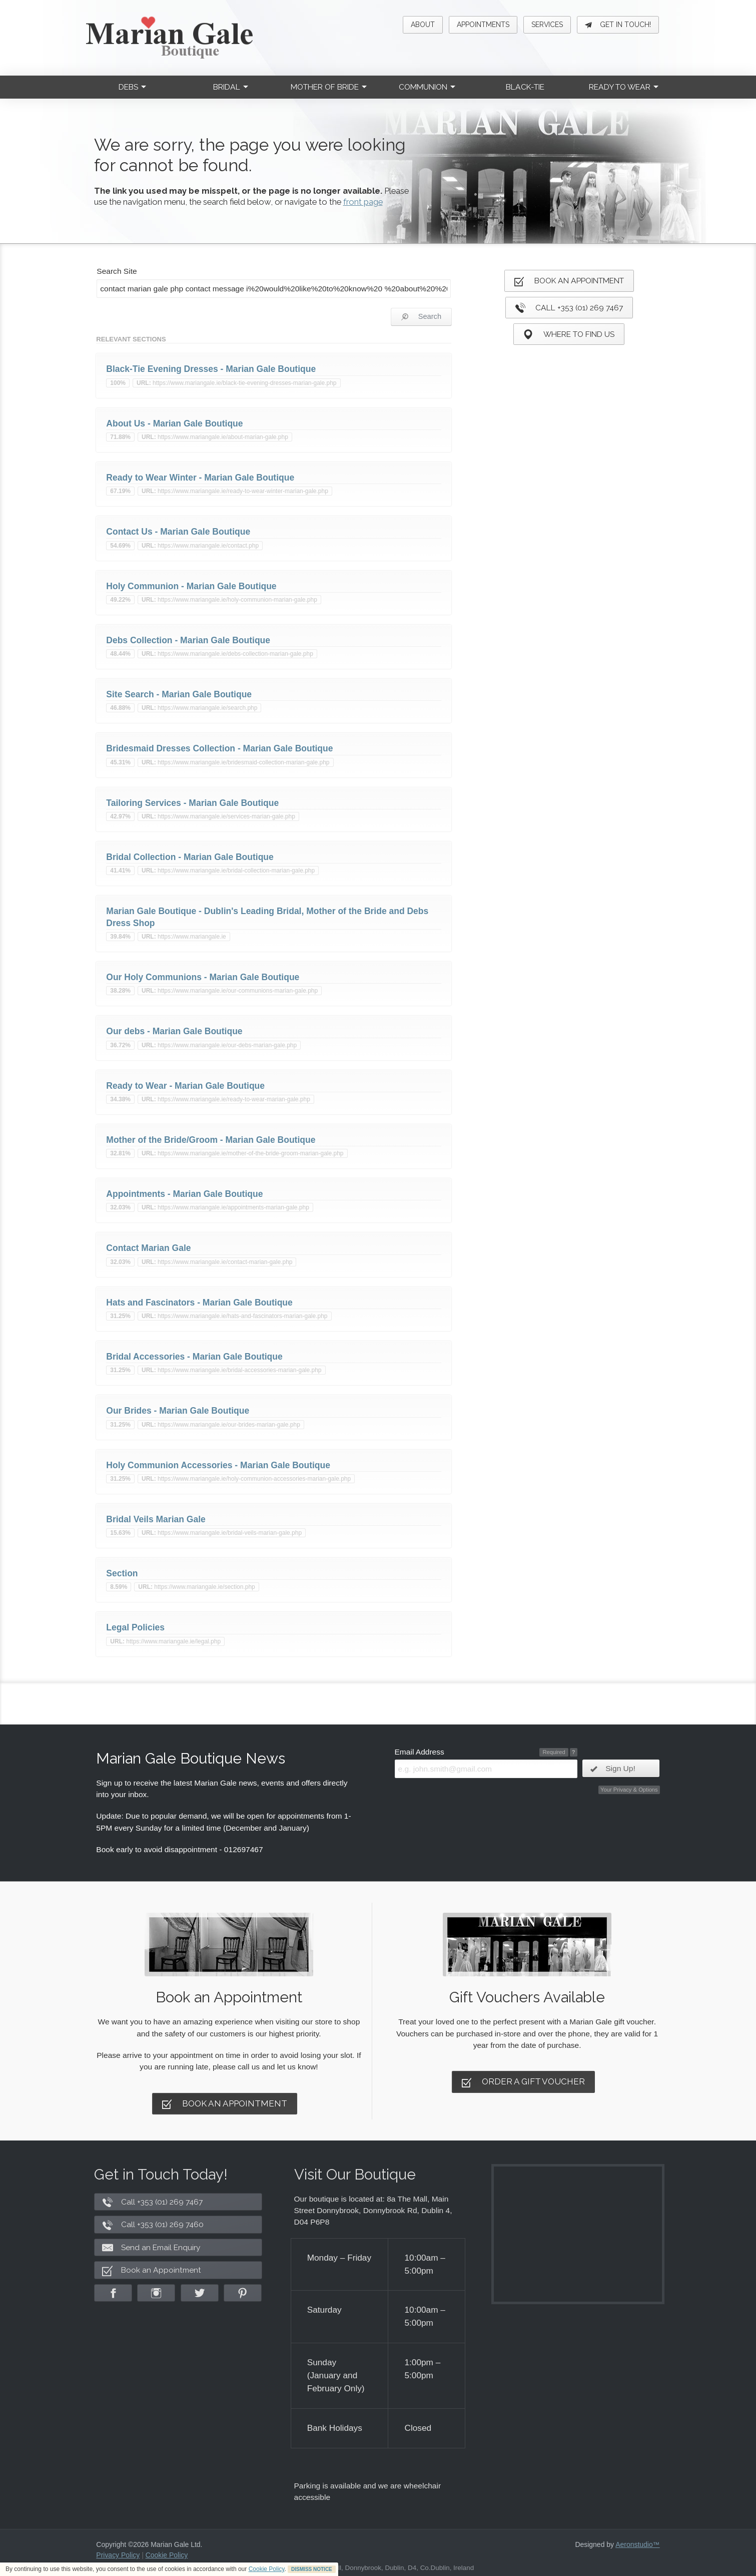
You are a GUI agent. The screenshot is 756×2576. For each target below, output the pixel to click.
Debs (132, 87)
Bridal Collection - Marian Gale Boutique (189, 857)
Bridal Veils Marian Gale (155, 1519)
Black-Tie (525, 87)
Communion (427, 87)
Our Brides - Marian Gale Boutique (177, 1411)
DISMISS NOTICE (311, 2569)
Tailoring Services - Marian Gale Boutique (192, 803)
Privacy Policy (118, 2555)
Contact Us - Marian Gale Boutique (178, 532)
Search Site (117, 271)
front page (363, 202)
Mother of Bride (329, 87)
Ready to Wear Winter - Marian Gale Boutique (200, 478)
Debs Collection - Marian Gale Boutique (188, 640)
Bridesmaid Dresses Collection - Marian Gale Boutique (219, 748)
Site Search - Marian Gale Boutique (179, 694)
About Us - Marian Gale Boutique (174, 423)
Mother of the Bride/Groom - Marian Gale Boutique (210, 1140)
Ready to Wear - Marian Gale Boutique (185, 1086)
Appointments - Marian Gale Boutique (184, 1194)
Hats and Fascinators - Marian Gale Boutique (199, 1303)
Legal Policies (135, 1627)
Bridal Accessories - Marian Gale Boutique (194, 1357)
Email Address (419, 1752)
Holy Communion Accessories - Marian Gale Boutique (218, 1465)
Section (122, 1573)
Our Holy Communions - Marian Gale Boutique (202, 977)
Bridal (230, 87)
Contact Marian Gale (148, 1248)
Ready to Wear (623, 87)
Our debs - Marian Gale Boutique (174, 1031)
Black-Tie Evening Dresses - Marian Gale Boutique (211, 369)
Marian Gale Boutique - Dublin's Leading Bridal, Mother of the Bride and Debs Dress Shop (267, 917)
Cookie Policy (267, 2568)
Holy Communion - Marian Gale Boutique (191, 586)
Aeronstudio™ (637, 2544)
